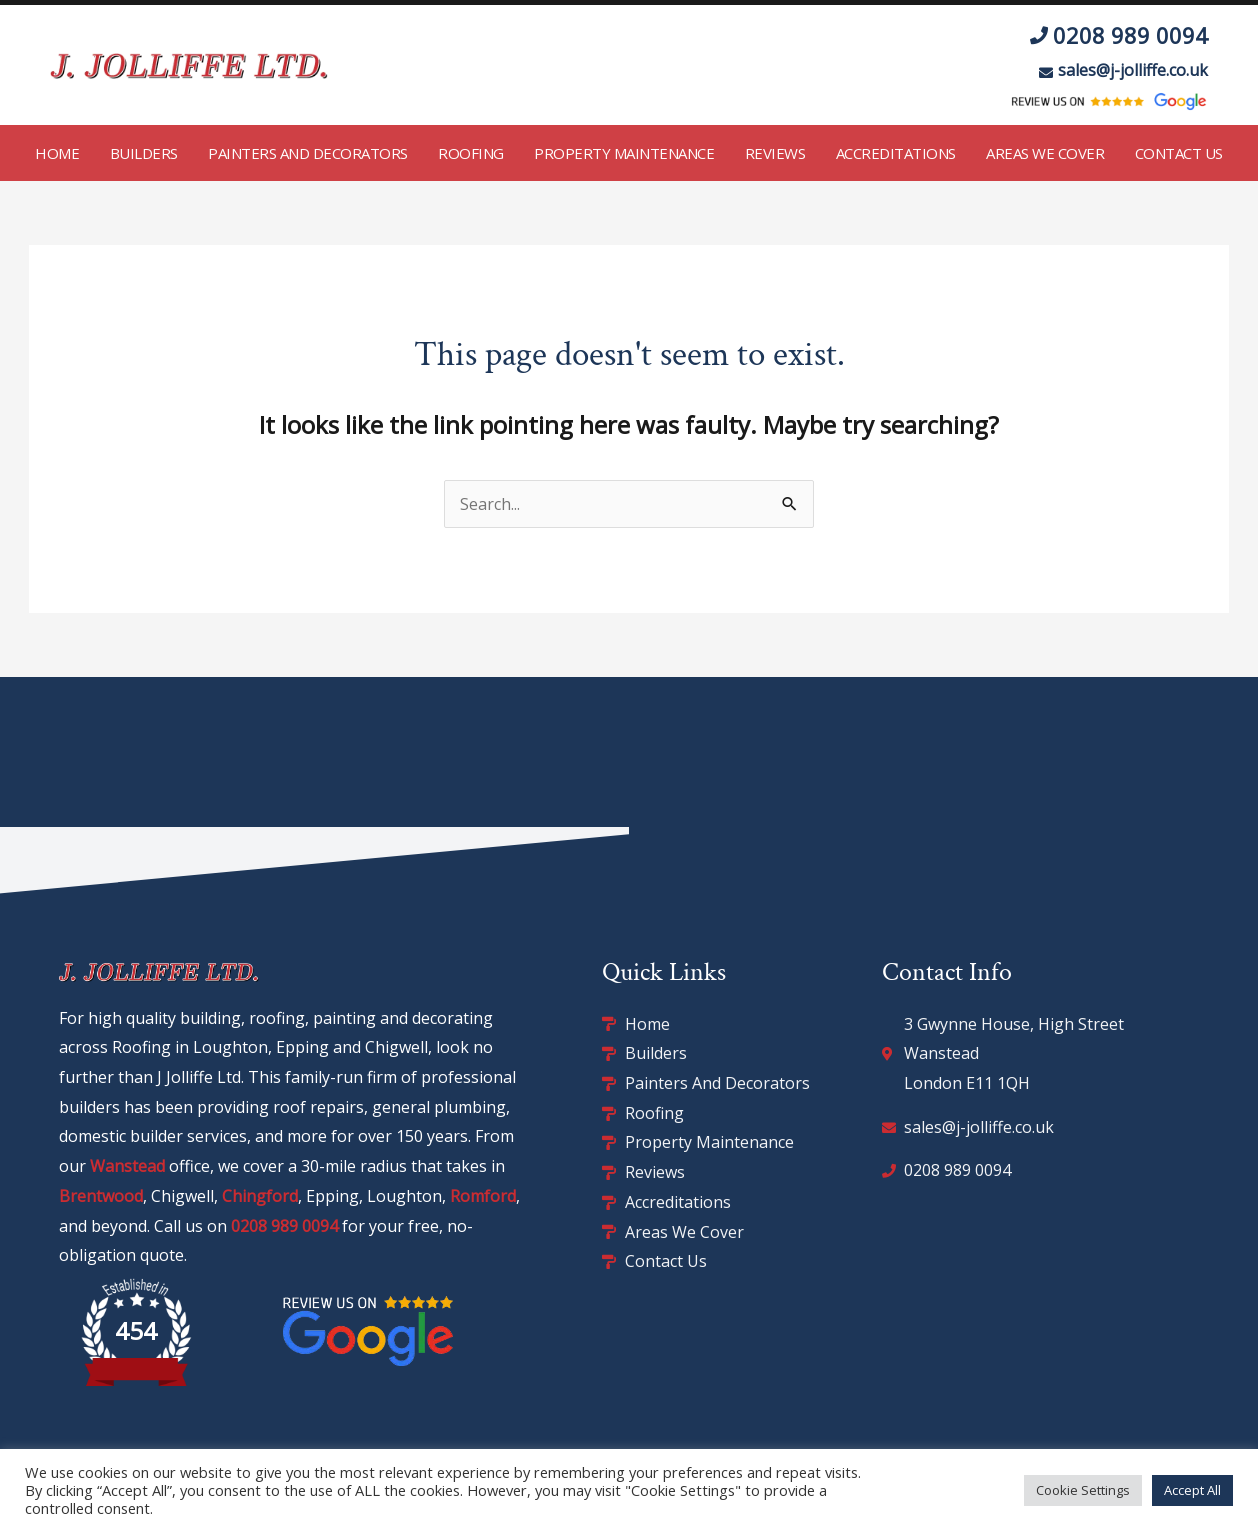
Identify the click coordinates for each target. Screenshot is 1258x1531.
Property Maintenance (624, 153)
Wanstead (127, 1166)
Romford (483, 1196)
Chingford (260, 1196)
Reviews (775, 153)
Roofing (471, 153)
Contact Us (1179, 153)
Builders (144, 153)
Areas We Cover (1045, 153)
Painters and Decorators (308, 153)
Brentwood (101, 1196)
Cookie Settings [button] (1083, 1490)
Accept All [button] (1192, 1490)
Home (57, 153)
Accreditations (896, 153)
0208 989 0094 (284, 1226)
